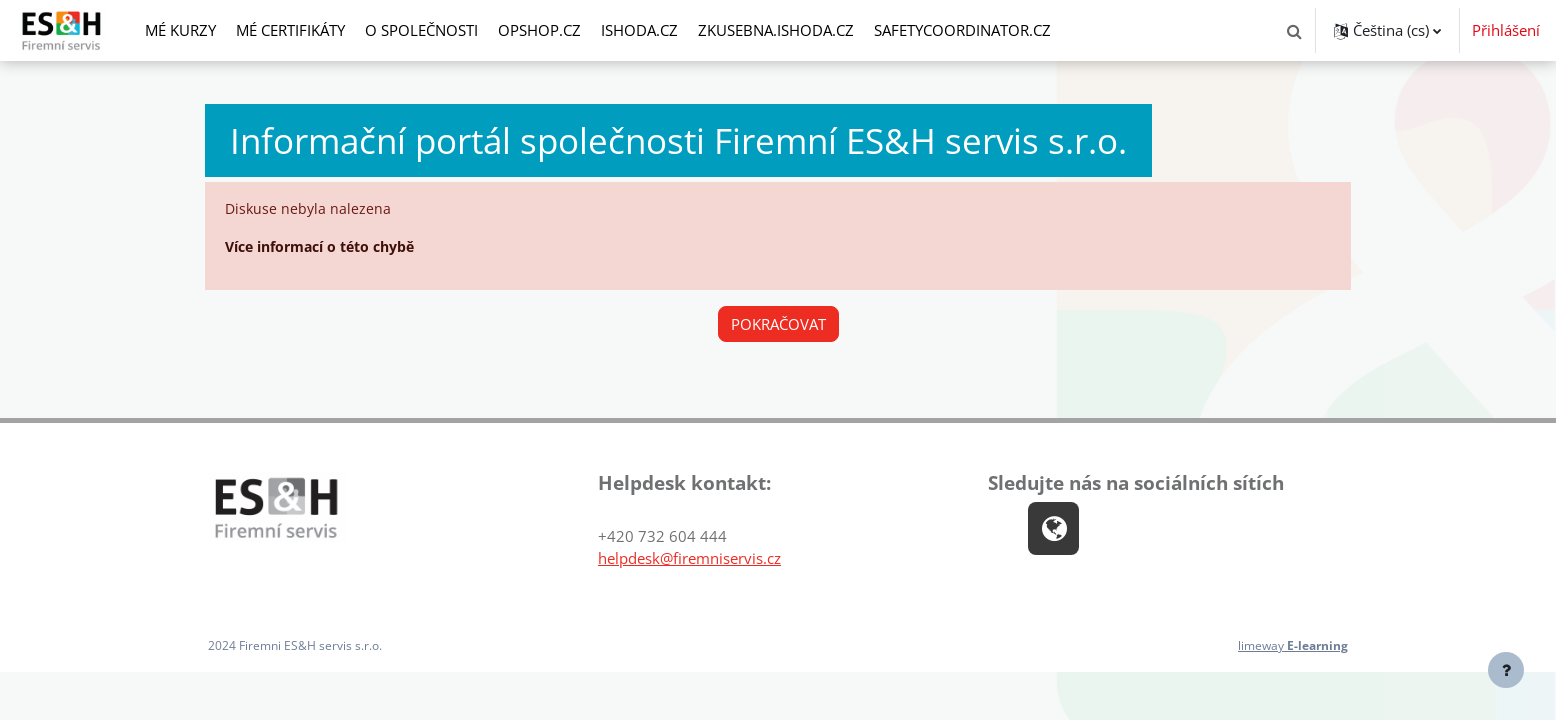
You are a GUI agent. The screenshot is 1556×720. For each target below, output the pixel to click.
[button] (1294, 30)
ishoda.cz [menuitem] (639, 30)
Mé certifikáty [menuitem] (290, 30)
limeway (1289, 648)
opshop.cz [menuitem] (539, 30)
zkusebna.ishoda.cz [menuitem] (776, 30)
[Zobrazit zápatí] (1506, 670)
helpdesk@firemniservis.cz (689, 560)
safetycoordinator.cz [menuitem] (962, 30)
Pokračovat (778, 325)
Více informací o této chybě (329, 248)
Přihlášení (1506, 30)
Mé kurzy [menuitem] (180, 30)
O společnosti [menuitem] (421, 30)
